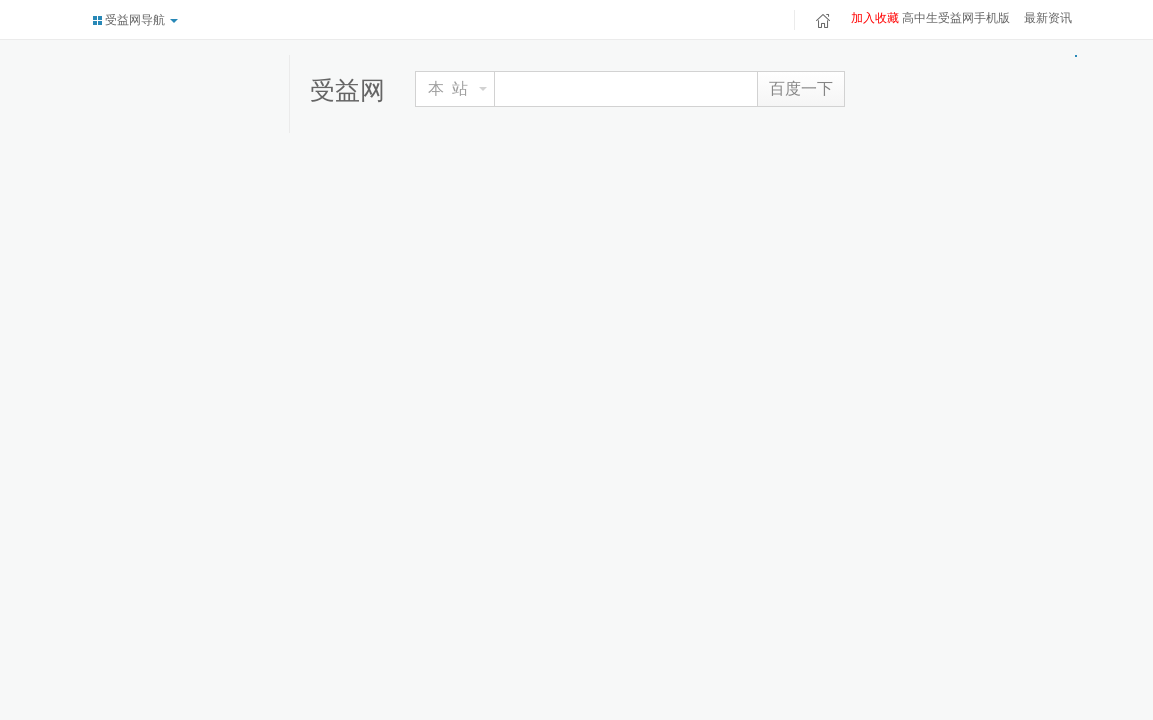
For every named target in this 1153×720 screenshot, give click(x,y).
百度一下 (801, 88)
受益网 (347, 90)
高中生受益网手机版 (956, 18)
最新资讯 (1048, 18)
